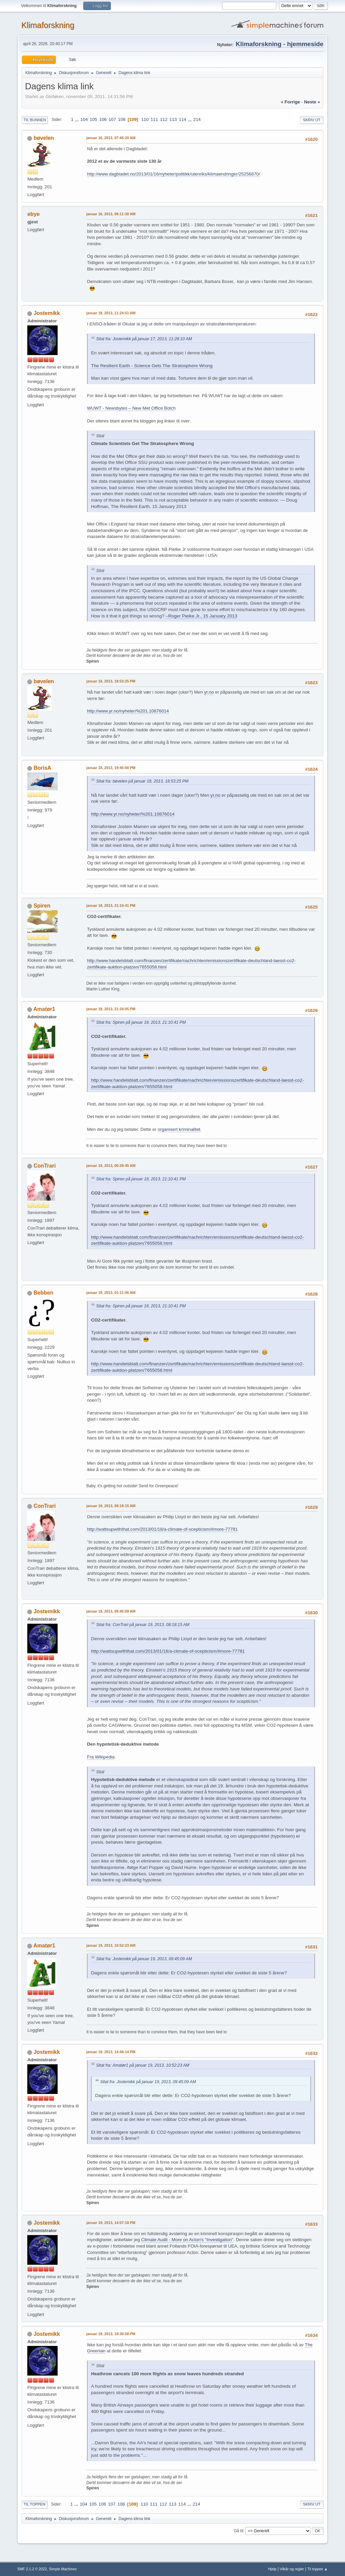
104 (84, 119)
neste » (312, 101)
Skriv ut (311, 120)
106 (102, 119)
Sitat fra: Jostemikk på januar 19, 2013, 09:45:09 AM (144, 1959)
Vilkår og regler (292, 2569)
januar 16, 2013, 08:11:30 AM (110, 214)
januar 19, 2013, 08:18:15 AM (110, 1506)
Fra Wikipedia (100, 1756)
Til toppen (34, 2504)
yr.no (209, 692)
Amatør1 (44, 1009)
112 (163, 119)
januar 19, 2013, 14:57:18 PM (110, 2223)
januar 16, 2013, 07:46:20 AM (110, 138)
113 (173, 119)
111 (154, 119)
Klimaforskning (47, 25)
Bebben (44, 1293)
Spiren (42, 906)
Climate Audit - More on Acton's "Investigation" (187, 2239)
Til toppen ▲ (317, 2569)
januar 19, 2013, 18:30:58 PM (110, 2334)
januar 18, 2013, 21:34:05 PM (110, 1009)
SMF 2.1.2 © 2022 (32, 2569)
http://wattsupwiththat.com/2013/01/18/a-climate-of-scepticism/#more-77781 (162, 1529)
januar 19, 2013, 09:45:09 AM (110, 1611)
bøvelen (44, 138)
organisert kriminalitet (179, 1129)
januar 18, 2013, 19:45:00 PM (110, 768)
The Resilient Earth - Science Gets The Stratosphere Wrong (152, 365)
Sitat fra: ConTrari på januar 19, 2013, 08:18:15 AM (142, 1624)
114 (182, 119)
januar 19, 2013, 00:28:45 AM (110, 1166)
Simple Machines (63, 2569)
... (77, 119)
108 (121, 119)
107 (112, 119)
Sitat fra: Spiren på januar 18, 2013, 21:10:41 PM (141, 1022)
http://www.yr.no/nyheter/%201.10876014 (128, 710)
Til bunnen (35, 120)
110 (145, 119)
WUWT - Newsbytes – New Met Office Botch (131, 408)
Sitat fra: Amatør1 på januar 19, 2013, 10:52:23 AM (142, 2065)
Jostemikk (47, 313)
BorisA (42, 768)
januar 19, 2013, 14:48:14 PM (110, 2052)
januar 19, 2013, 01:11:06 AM (110, 1293)
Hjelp (272, 2569)
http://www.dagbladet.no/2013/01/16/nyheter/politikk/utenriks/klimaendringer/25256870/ (173, 174)
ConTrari (45, 1166)
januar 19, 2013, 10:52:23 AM (110, 1945)
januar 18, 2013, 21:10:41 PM (110, 905)
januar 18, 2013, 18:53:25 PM (110, 681)
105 (93, 119)
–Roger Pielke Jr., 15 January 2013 (201, 615)
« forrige (290, 101)
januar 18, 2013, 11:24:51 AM (110, 313)
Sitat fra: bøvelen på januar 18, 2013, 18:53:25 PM (142, 781)
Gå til (238, 2530)
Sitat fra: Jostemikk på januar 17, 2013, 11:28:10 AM (144, 339)
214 (197, 119)
